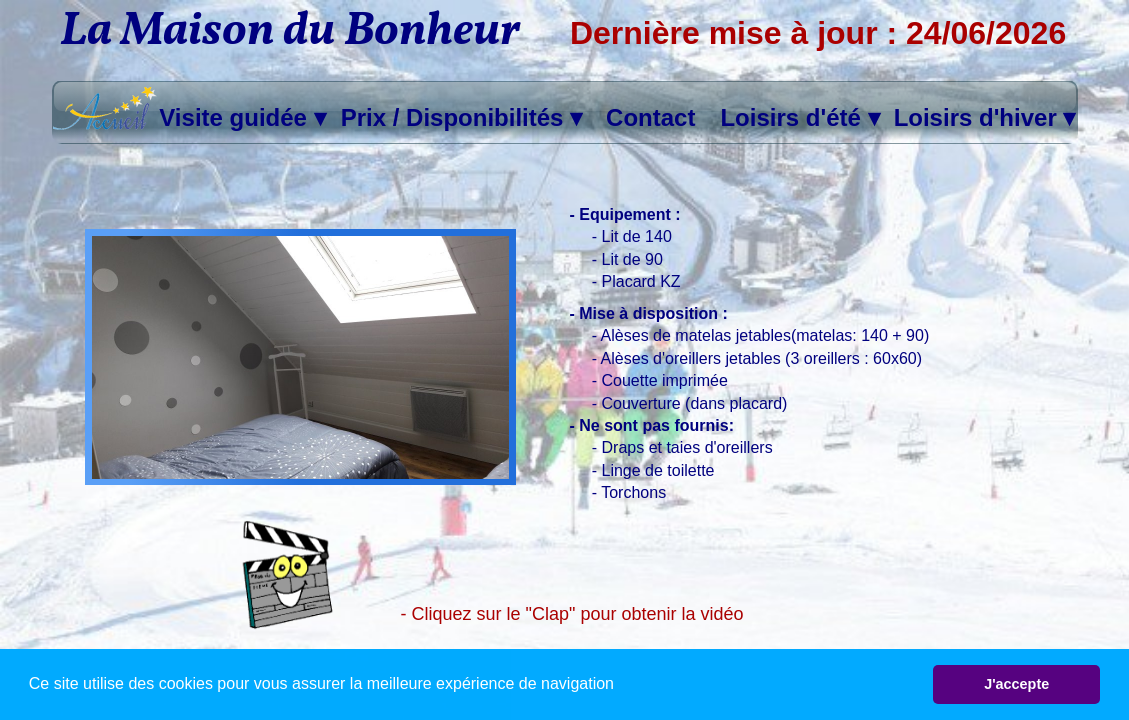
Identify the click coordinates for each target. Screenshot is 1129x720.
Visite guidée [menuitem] (242, 118)
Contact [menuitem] (650, 117)
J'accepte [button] (1016, 684)
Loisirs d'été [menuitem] (799, 118)
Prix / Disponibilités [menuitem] (461, 118)
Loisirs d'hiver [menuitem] (985, 118)
